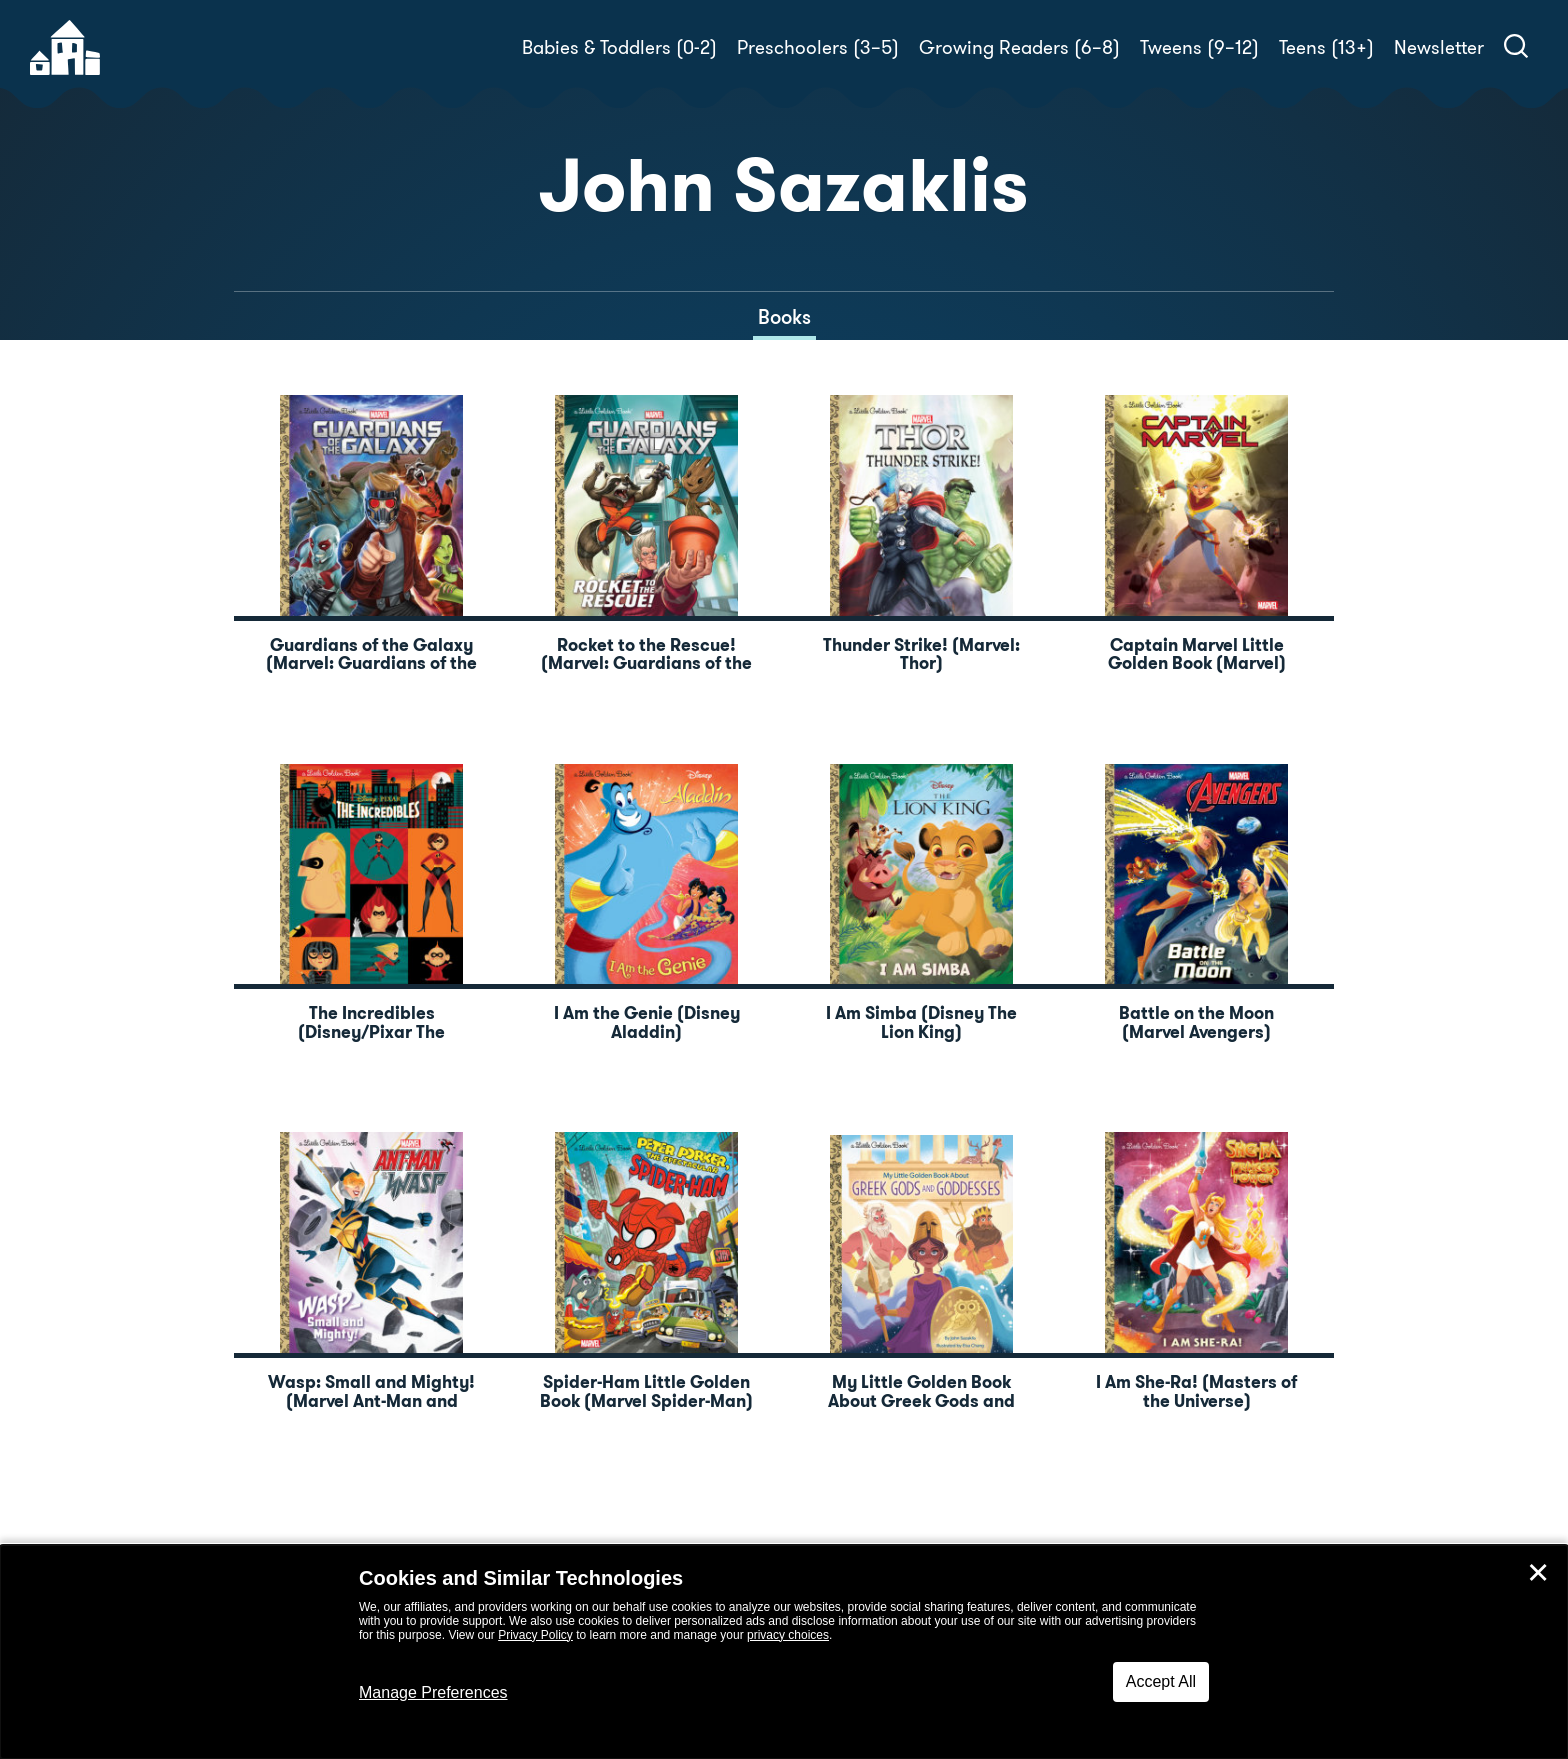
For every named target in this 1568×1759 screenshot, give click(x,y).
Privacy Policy (535, 1635)
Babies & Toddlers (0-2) (619, 47)
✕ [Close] (1538, 1573)
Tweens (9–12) (1199, 47)
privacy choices (788, 1635)
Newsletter (1439, 47)
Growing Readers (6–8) (1019, 47)
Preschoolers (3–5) (818, 47)
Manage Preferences (433, 1692)
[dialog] (784, 1652)
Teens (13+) (1326, 47)
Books (784, 317)
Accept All (1161, 1681)
